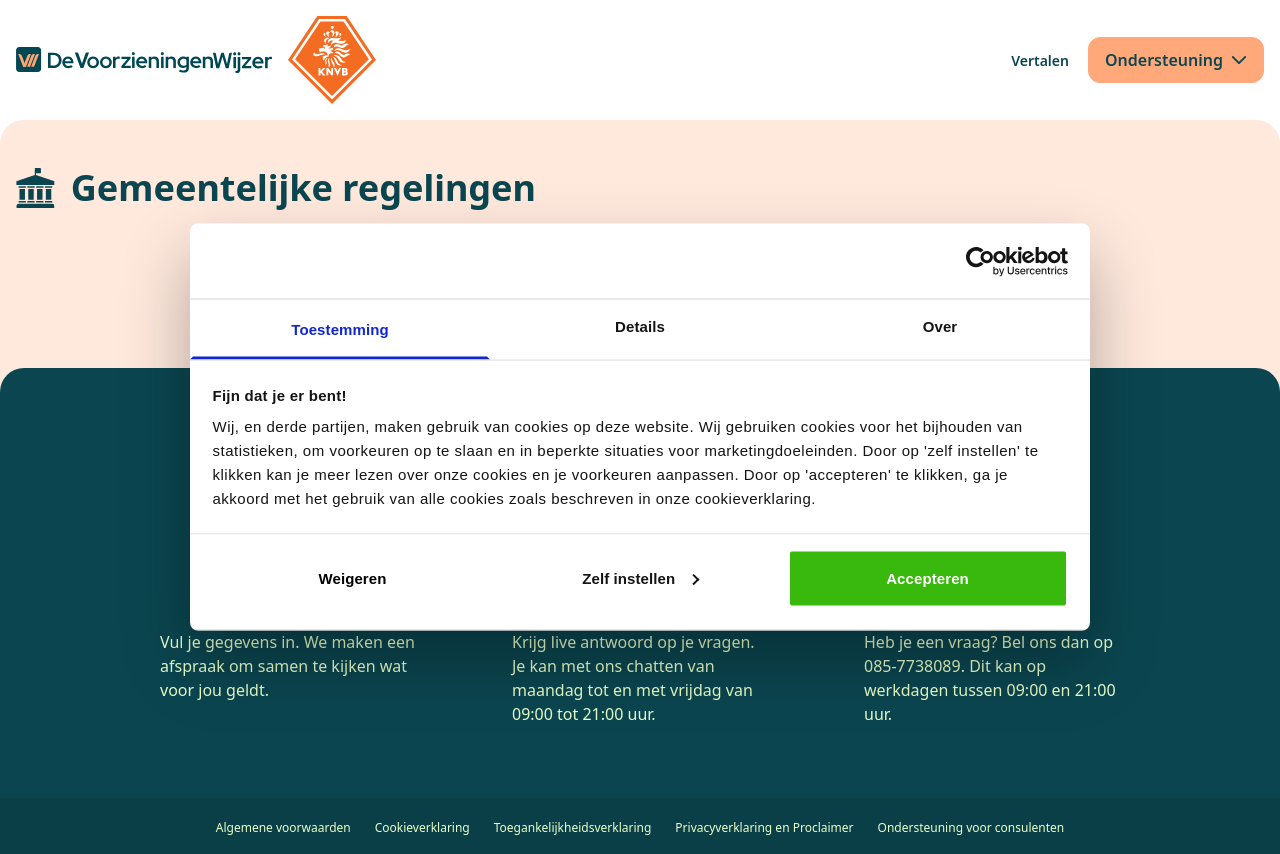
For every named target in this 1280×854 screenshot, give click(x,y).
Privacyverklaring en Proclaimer (764, 827)
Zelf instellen (640, 577)
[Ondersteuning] (1176, 60)
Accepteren (927, 577)
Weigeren (352, 577)
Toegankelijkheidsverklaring (573, 827)
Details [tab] (640, 326)
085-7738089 (912, 666)
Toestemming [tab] (340, 329)
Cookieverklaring (422, 827)
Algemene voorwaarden (283, 827)
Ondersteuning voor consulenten (971, 827)
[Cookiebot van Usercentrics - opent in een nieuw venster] (980, 261)
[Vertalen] (1040, 60)
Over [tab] (940, 326)
